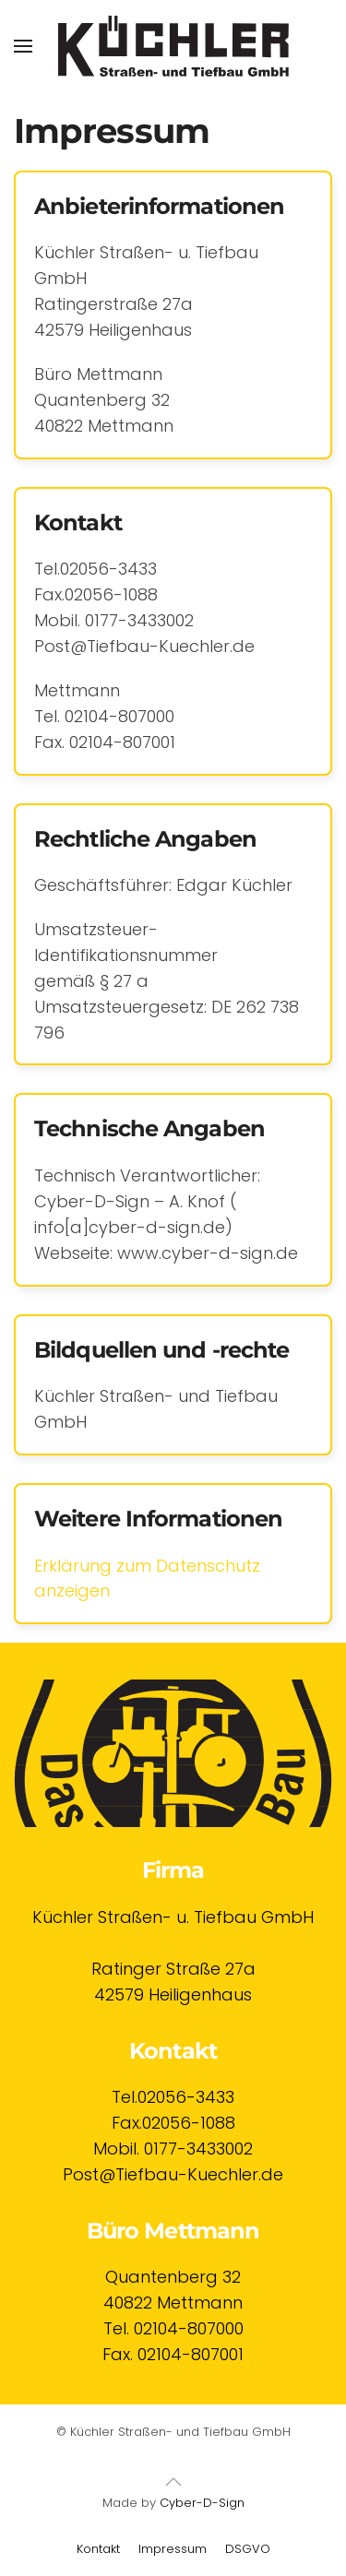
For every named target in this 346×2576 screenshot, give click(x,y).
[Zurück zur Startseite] (173, 46)
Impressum (172, 2549)
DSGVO (247, 2549)
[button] (23, 46)
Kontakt (98, 2549)
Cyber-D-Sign (202, 2502)
